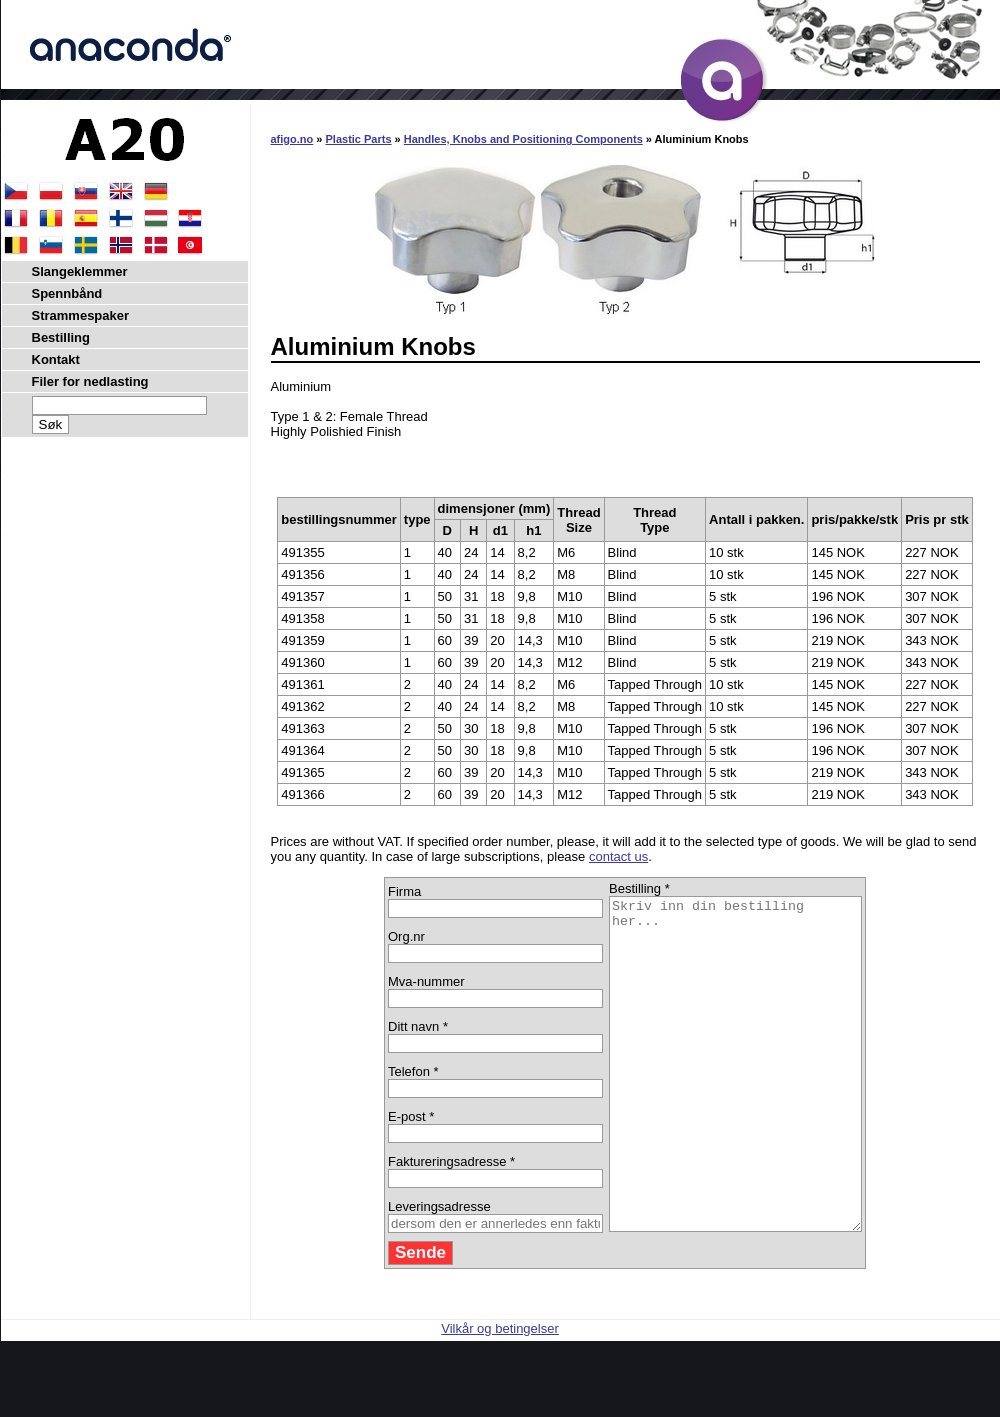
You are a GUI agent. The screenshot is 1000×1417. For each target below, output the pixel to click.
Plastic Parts (359, 139)
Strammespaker (81, 315)
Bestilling (61, 337)
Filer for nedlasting (90, 381)
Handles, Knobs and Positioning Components (523, 139)
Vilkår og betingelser (500, 1394)
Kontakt (56, 359)
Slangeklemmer (80, 271)
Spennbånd (67, 293)
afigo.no (292, 139)
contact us (618, 856)
